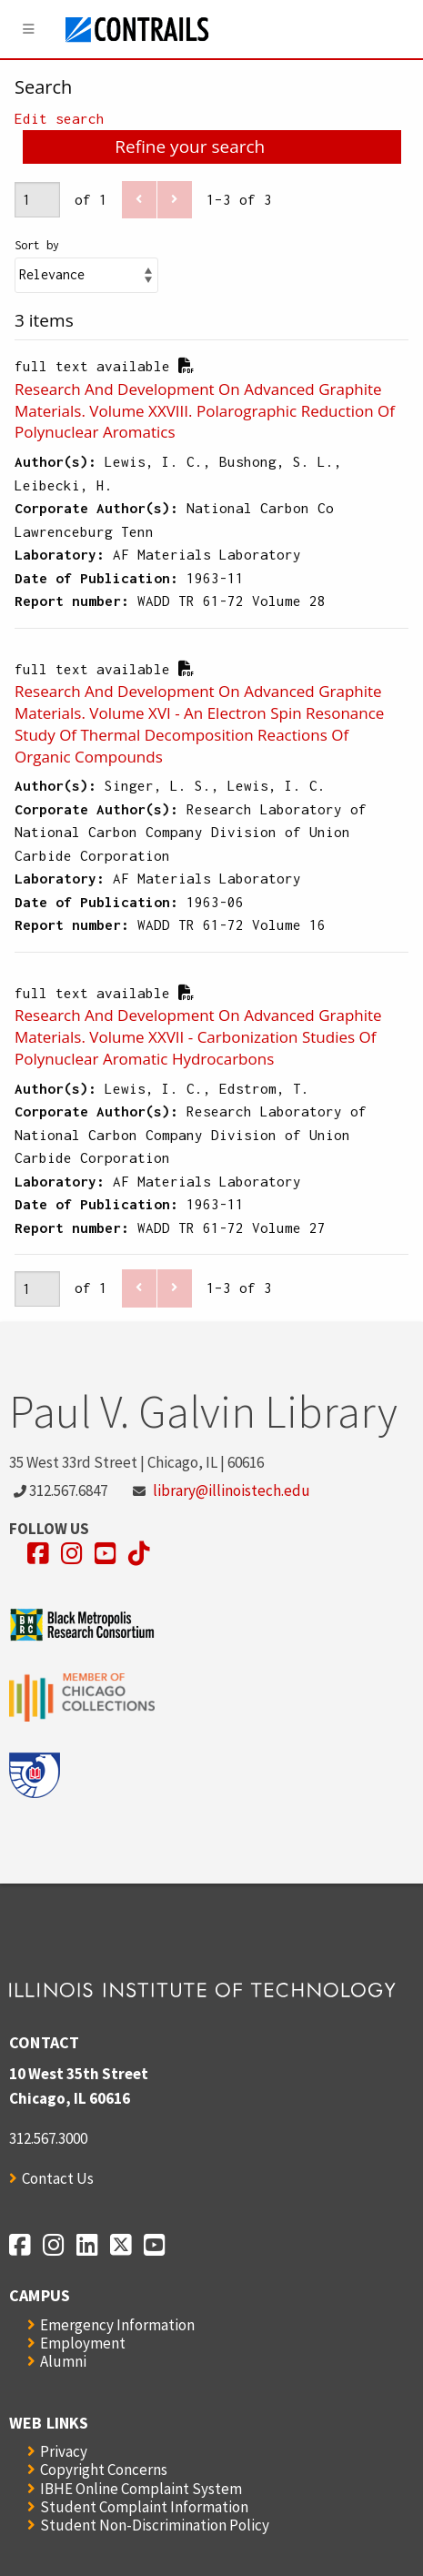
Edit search (60, 118)
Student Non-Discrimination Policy (154, 2525)
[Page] (37, 199)
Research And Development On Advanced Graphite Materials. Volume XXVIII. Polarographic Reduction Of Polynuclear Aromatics (205, 411)
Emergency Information (117, 2325)
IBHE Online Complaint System (141, 2489)
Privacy (63, 2451)
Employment (83, 2343)
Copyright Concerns (103, 2470)
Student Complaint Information (144, 2507)
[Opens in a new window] (38, 1553)
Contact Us (58, 2178)
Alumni (63, 2361)
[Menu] (29, 29)
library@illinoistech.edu (231, 1490)
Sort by (37, 245)
